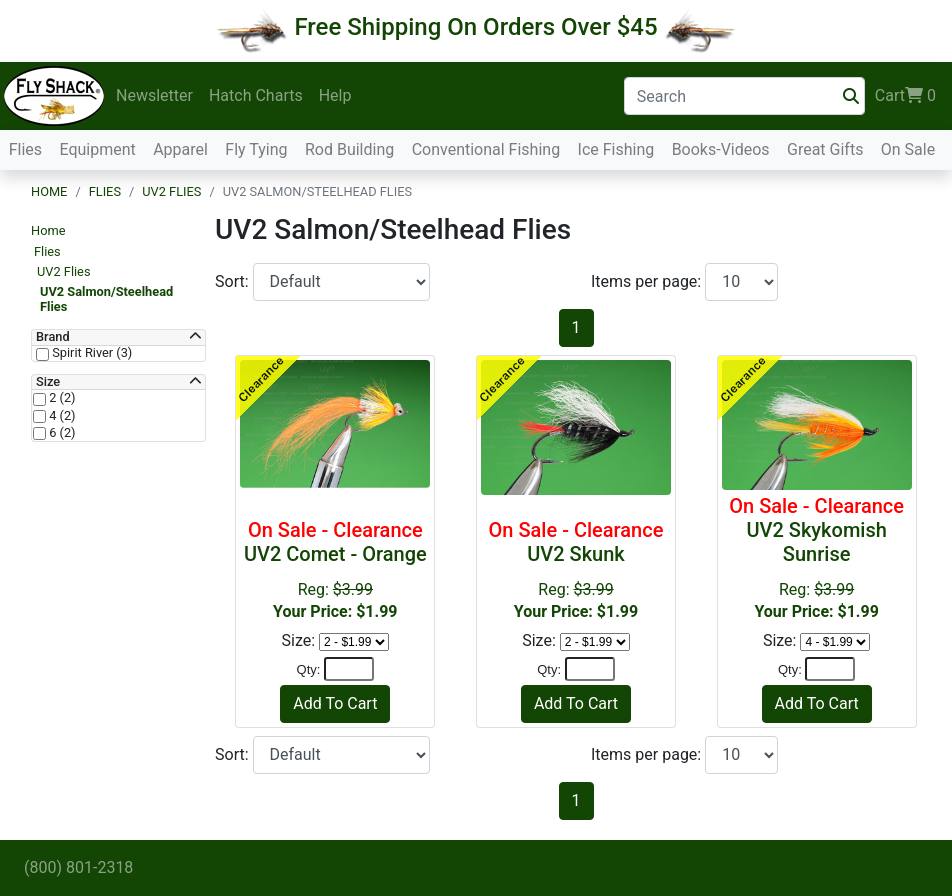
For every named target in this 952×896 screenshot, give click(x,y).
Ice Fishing (616, 149)
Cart (905, 96)
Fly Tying (256, 149)
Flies (25, 149)
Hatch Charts (256, 95)
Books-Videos (721, 149)
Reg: (817, 557)
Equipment (97, 149)
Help (335, 95)
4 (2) (61, 416)
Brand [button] (53, 337)
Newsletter (154, 95)
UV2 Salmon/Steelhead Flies (106, 298)
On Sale (908, 149)
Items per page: (648, 281)
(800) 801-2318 (78, 867)
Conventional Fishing (486, 149)
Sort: (234, 281)
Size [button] (48, 382)
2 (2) (61, 398)
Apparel (180, 149)
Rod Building (349, 149)
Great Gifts (825, 149)
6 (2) (61, 433)
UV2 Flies (171, 191)
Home (49, 191)
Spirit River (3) (90, 353)
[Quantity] (349, 669)
